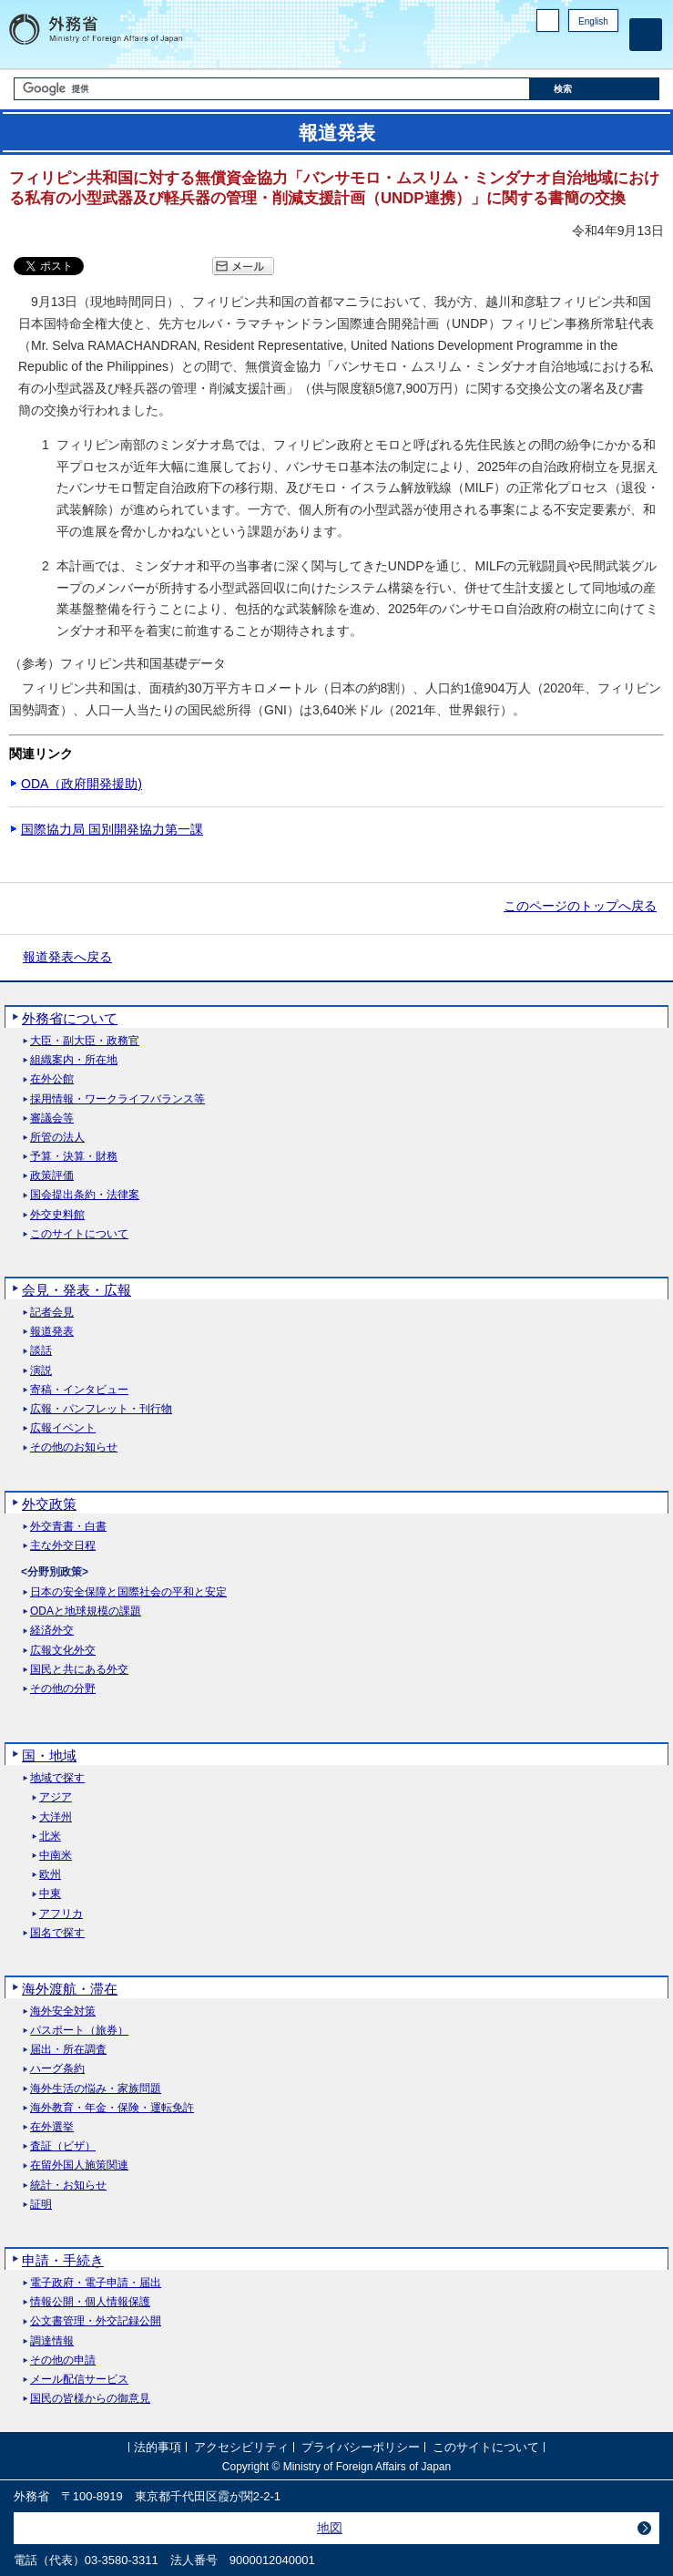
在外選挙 (52, 2127)
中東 (50, 1894)
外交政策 (49, 1504)
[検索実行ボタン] (594, 88)
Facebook (561, 50)
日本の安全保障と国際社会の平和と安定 (128, 1592)
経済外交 (52, 1631)
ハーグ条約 (57, 2069)
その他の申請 (63, 2360)
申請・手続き (63, 2260)
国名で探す (57, 1933)
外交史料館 (57, 1215)
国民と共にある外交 (79, 1670)
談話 (41, 1351)
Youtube (608, 50)
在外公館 (52, 1079)
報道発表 (52, 1332)
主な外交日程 (63, 1546)
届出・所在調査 (68, 2050)
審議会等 (52, 1118)
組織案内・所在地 (73, 1060)
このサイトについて (79, 1234)
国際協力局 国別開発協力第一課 (112, 829)
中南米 (55, 1856)
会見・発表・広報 (76, 1290)
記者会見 (52, 1313)
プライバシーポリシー (360, 2447)
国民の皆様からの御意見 (90, 2399)
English (593, 21)
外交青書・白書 (68, 1527)
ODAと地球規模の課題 (85, 1611)
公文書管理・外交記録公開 (95, 2321)
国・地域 (49, 1755)
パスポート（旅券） (79, 2031)
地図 (329, 2527)
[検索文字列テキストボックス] (272, 88)
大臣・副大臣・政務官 (84, 1041)
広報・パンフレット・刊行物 (101, 1409)
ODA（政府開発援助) (81, 783)
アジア (55, 1797)
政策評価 (52, 1176)
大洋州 (55, 1817)
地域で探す (57, 1778)
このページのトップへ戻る (580, 905)
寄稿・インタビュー (79, 1390)
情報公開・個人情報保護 (90, 2302)
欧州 (50, 1875)
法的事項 (157, 2447)
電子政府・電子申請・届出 (95, 2283)
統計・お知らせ (68, 2185)
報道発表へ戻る (67, 956)
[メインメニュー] (645, 34)
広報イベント (63, 1428)
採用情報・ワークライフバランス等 (117, 1099)
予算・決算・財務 (73, 1157)
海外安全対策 (63, 2011)
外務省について (69, 1018)
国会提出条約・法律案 (84, 1195)
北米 (50, 1836)
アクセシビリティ (241, 2447)
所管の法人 (57, 1138)
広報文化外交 (63, 1651)
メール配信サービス (79, 2380)
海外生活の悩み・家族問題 (95, 2089)
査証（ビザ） (63, 2146)
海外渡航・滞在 (69, 1988)
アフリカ (61, 1914)
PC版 (547, 20)
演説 (41, 1371)
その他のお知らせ (73, 1447)
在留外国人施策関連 (79, 2165)
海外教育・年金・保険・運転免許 (112, 2108)
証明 (41, 2205)
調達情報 (52, 2341)
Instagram (585, 50)
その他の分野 (63, 1689)
